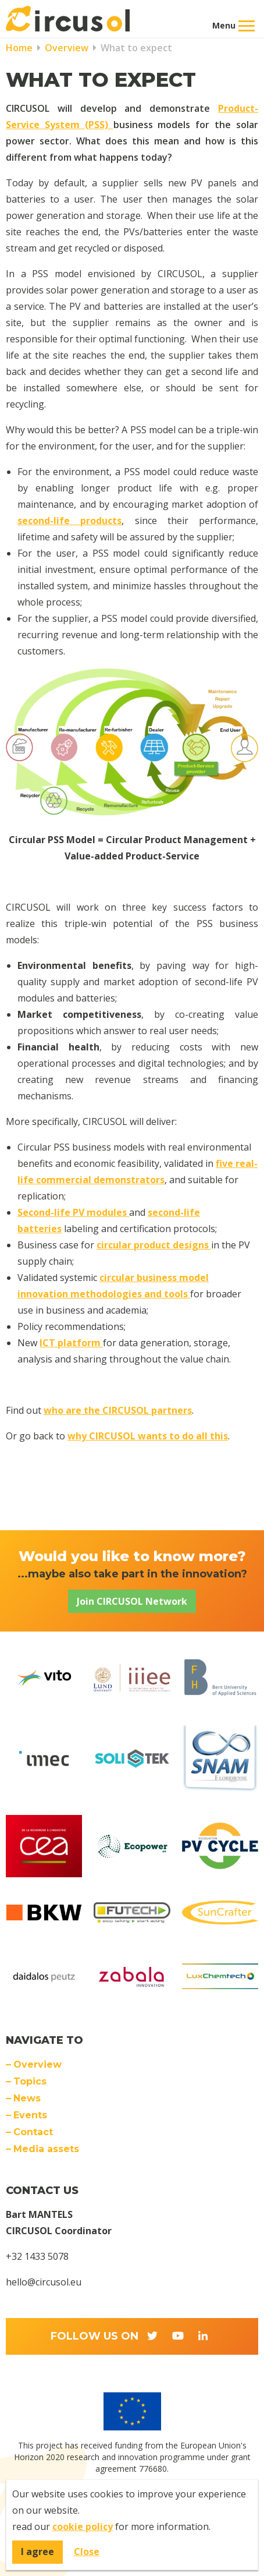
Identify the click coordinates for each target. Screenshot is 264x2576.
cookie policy (82, 2526)
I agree (37, 2551)
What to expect (135, 47)
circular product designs (154, 1245)
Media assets (46, 2148)
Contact (33, 2132)
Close (86, 2551)
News (27, 2098)
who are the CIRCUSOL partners (118, 1410)
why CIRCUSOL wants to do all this (147, 1435)
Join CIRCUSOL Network (132, 1601)
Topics (30, 2081)
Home (19, 47)
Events (30, 2115)
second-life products (69, 520)
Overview (65, 47)
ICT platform (71, 1342)
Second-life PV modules (73, 1212)
